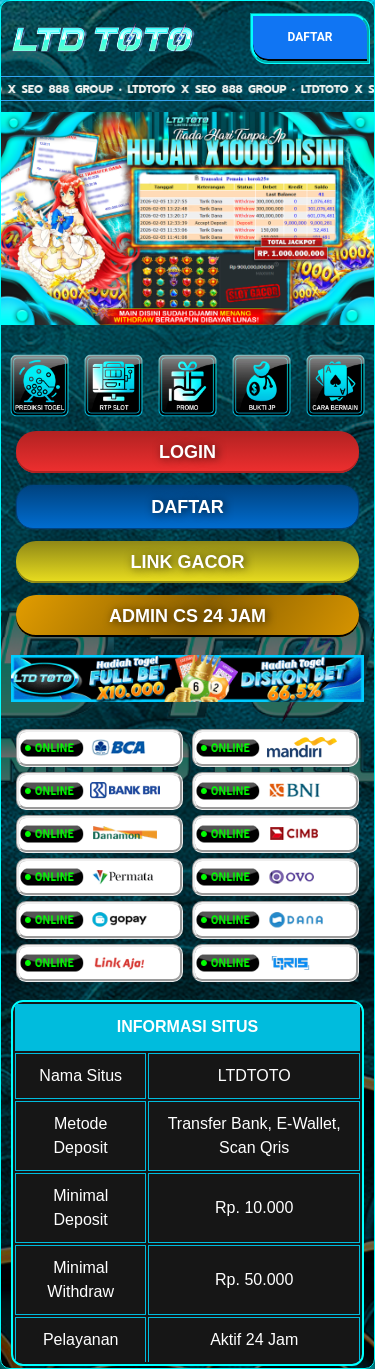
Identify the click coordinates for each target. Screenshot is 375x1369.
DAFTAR (309, 37)
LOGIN (187, 452)
